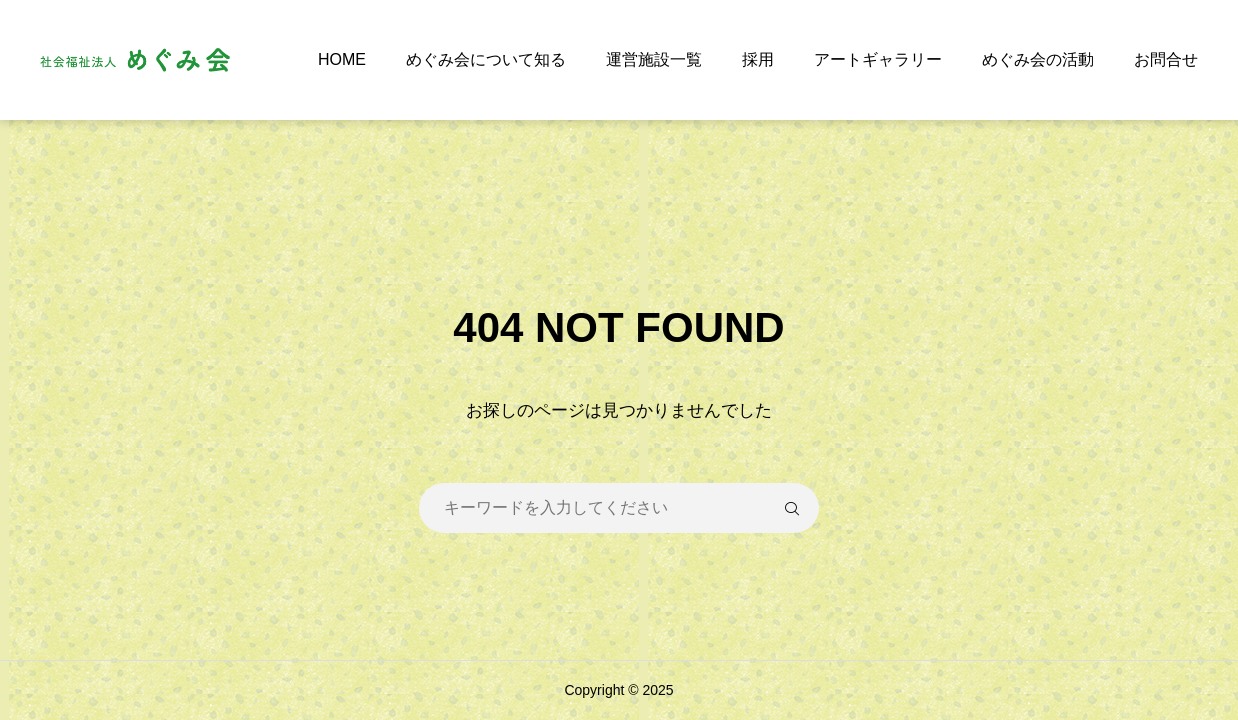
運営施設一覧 (654, 59)
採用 (758, 59)
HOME (342, 59)
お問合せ (1166, 59)
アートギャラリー (878, 59)
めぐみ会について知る (486, 59)
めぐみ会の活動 (1038, 59)
